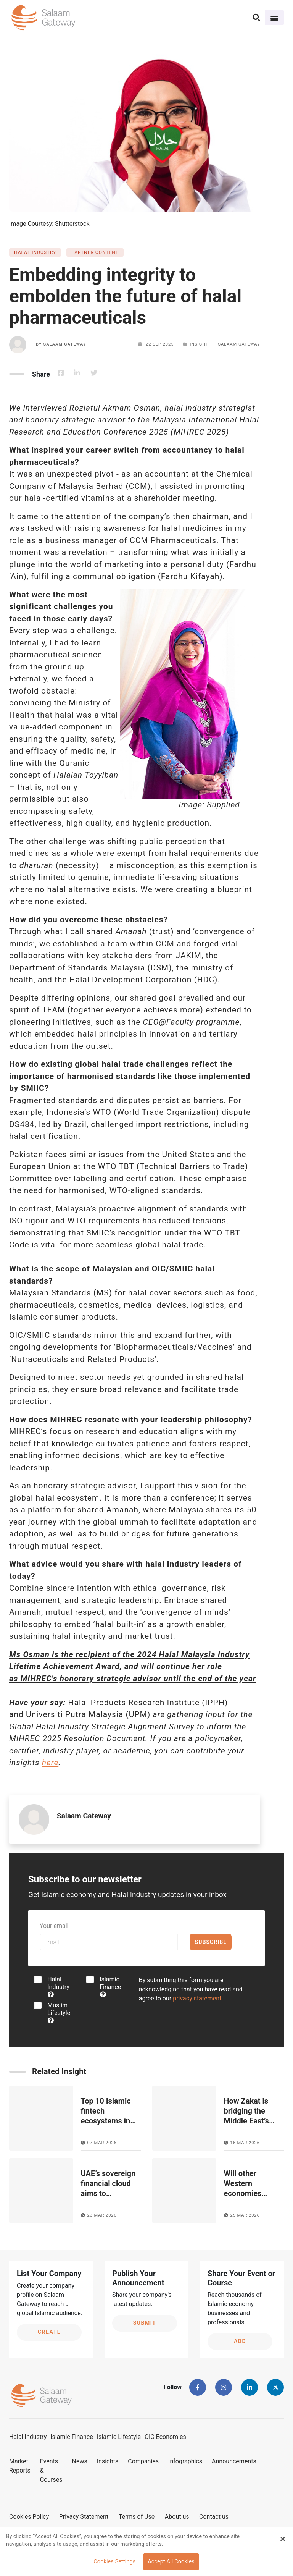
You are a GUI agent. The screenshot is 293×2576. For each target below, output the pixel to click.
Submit (144, 2323)
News (79, 2461)
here (50, 1762)
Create (49, 2332)
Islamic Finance (110, 1986)
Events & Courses (51, 2470)
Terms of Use (137, 2516)
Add (240, 2341)
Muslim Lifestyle (58, 2012)
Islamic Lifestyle (119, 2436)
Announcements (234, 2461)
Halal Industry (58, 1986)
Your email (54, 1925)
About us (177, 2516)
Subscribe (211, 1942)
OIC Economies (165, 2436)
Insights (108, 2461)
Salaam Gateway (64, 344)
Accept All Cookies (171, 2561)
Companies (143, 2461)
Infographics (185, 2461)
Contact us (214, 2516)
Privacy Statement (83, 2516)
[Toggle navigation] (274, 17)
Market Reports (20, 2466)
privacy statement (197, 1998)
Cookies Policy (29, 2516)
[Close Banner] (282, 2539)
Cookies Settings (114, 2561)
